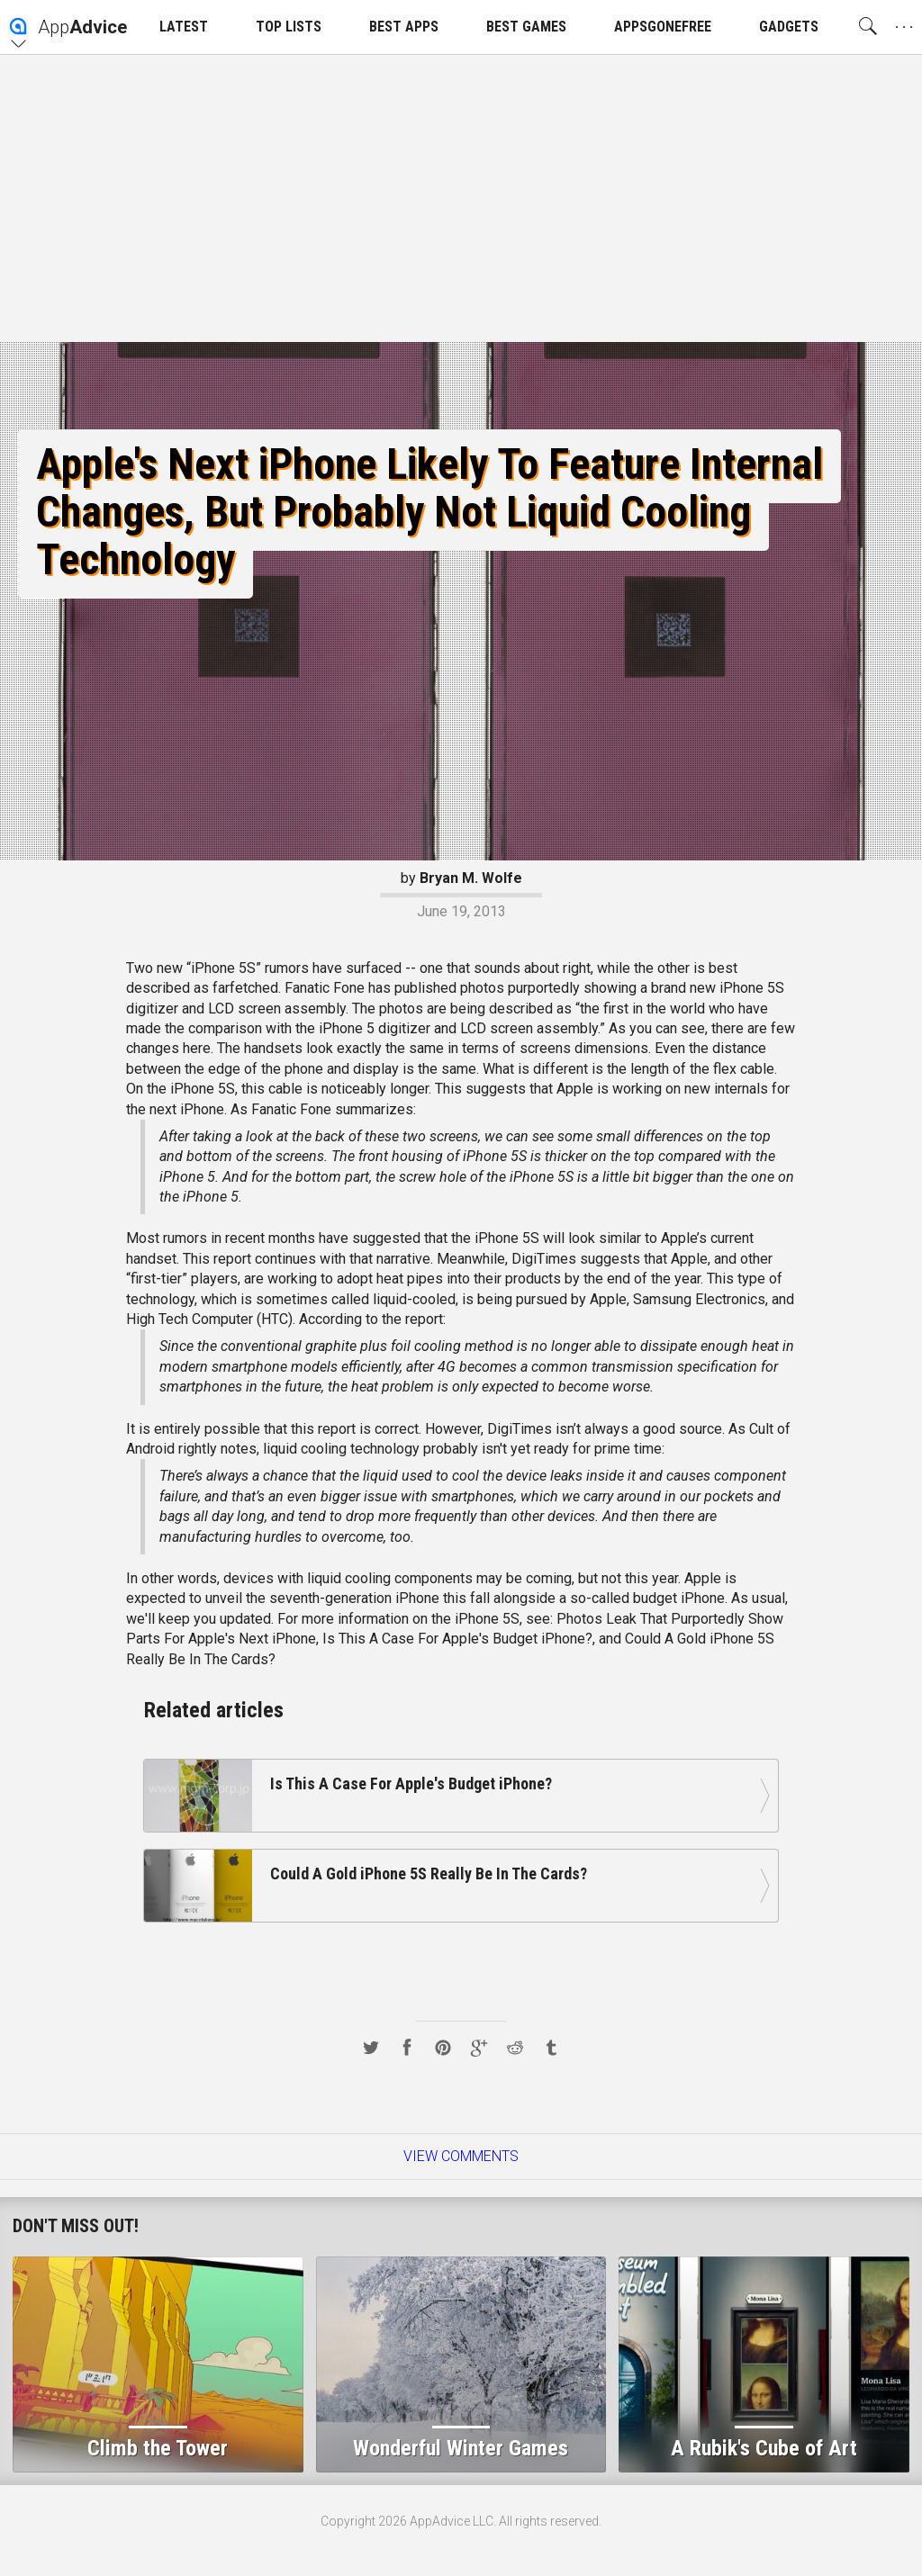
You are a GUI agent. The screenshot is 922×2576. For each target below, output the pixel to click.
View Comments (461, 2156)
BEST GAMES (526, 26)
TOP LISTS (288, 26)
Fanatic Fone (325, 987)
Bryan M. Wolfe (471, 878)
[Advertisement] (461, 198)
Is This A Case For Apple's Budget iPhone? (457, 1638)
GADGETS (788, 26)
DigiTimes (543, 1258)
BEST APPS (403, 26)
